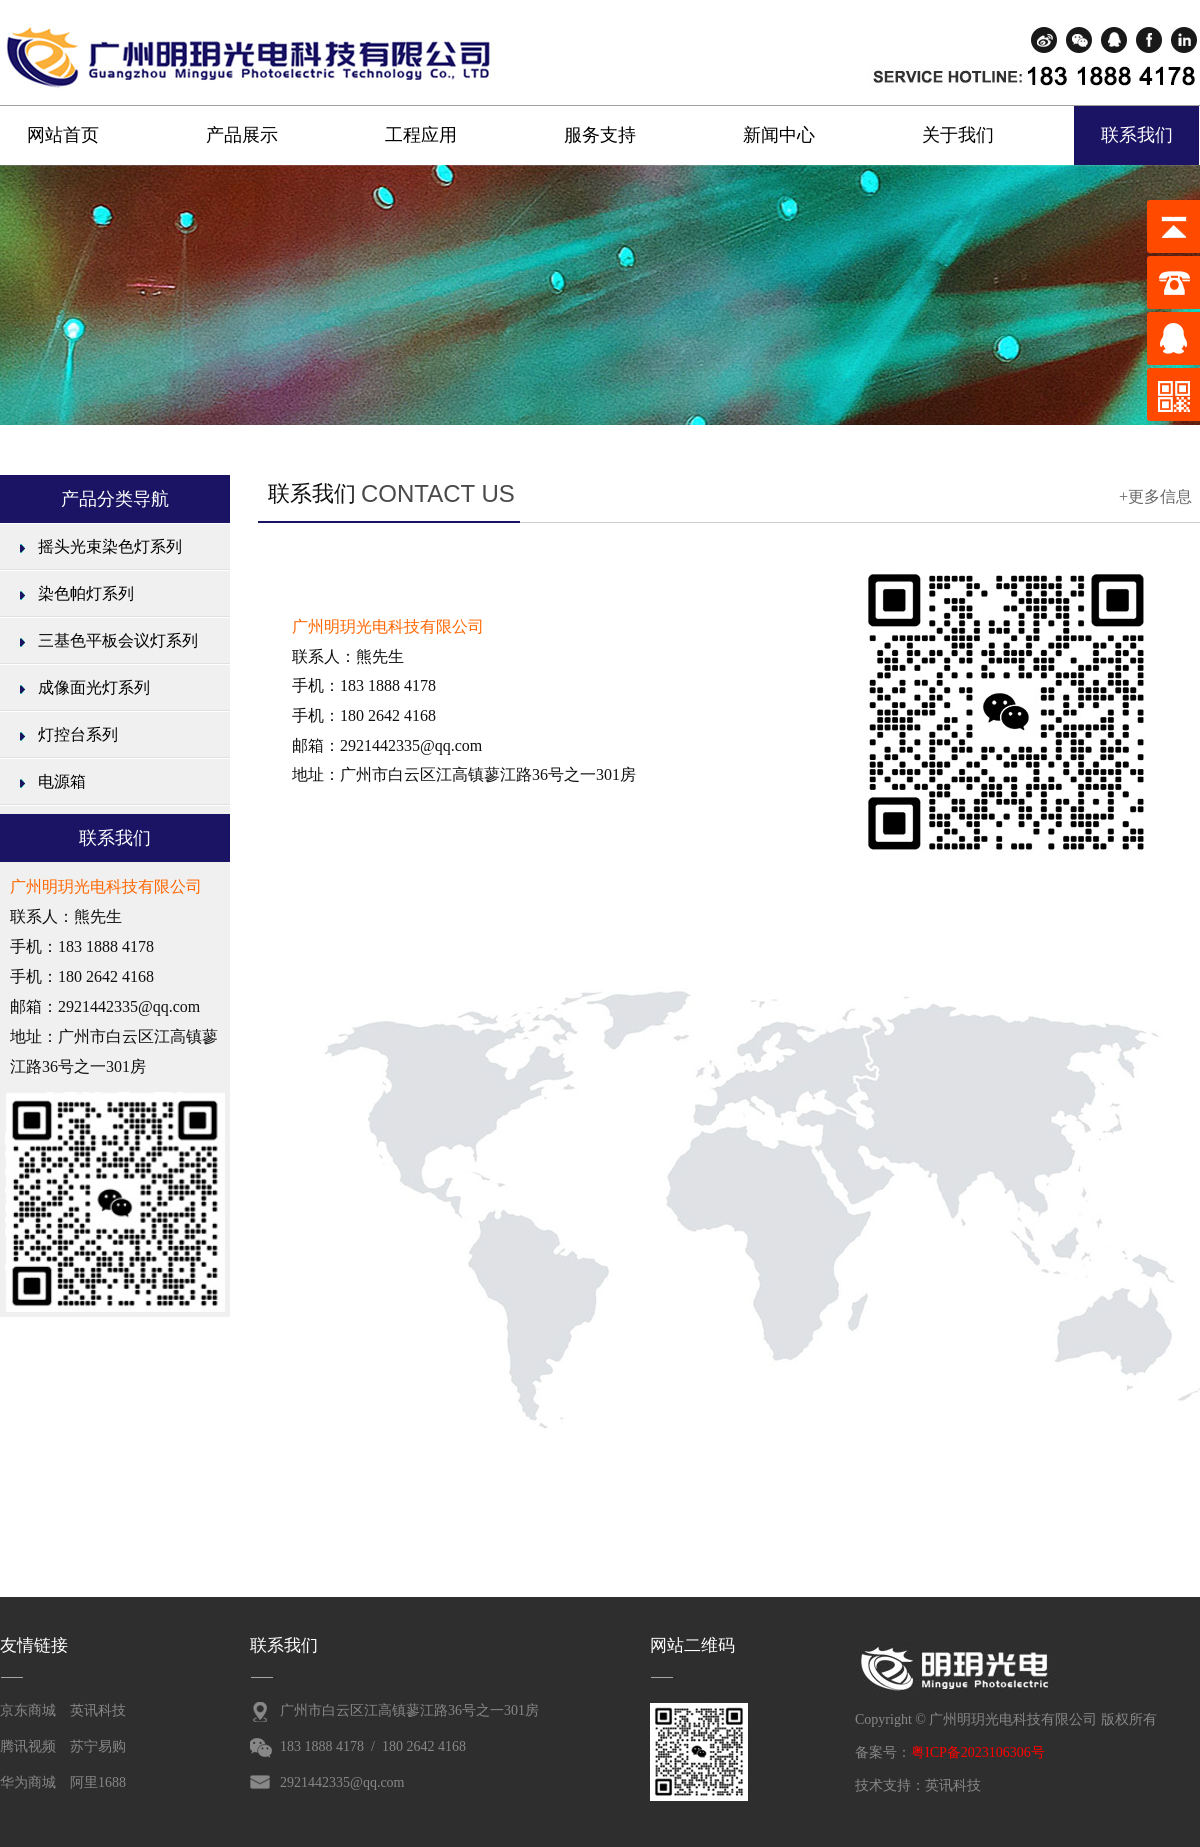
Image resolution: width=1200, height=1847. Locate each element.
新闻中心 (779, 135)
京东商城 (28, 1710)
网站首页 (63, 135)
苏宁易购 (98, 1746)
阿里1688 (98, 1782)
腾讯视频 (28, 1746)
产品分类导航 (115, 499)
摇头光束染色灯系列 (110, 546)
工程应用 (421, 135)
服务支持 (600, 135)
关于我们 (958, 135)
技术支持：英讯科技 (918, 1785)
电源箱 (62, 781)
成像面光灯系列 (94, 687)
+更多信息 (1155, 496)
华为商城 (28, 1782)
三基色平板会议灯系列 (118, 640)
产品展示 (242, 135)
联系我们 (1137, 135)
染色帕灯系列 (86, 593)
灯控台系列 (78, 734)
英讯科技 (98, 1710)
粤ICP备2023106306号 (978, 1752)
